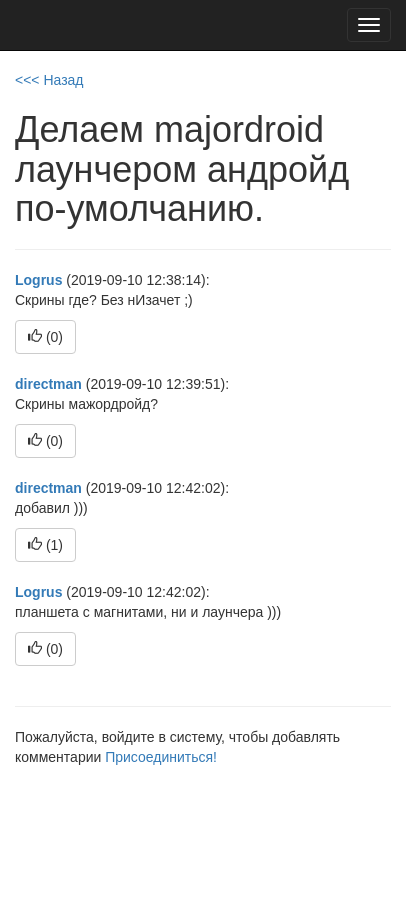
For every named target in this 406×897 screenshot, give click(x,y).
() (45, 337)
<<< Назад (49, 80)
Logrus (38, 280)
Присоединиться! (161, 757)
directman (48, 384)
